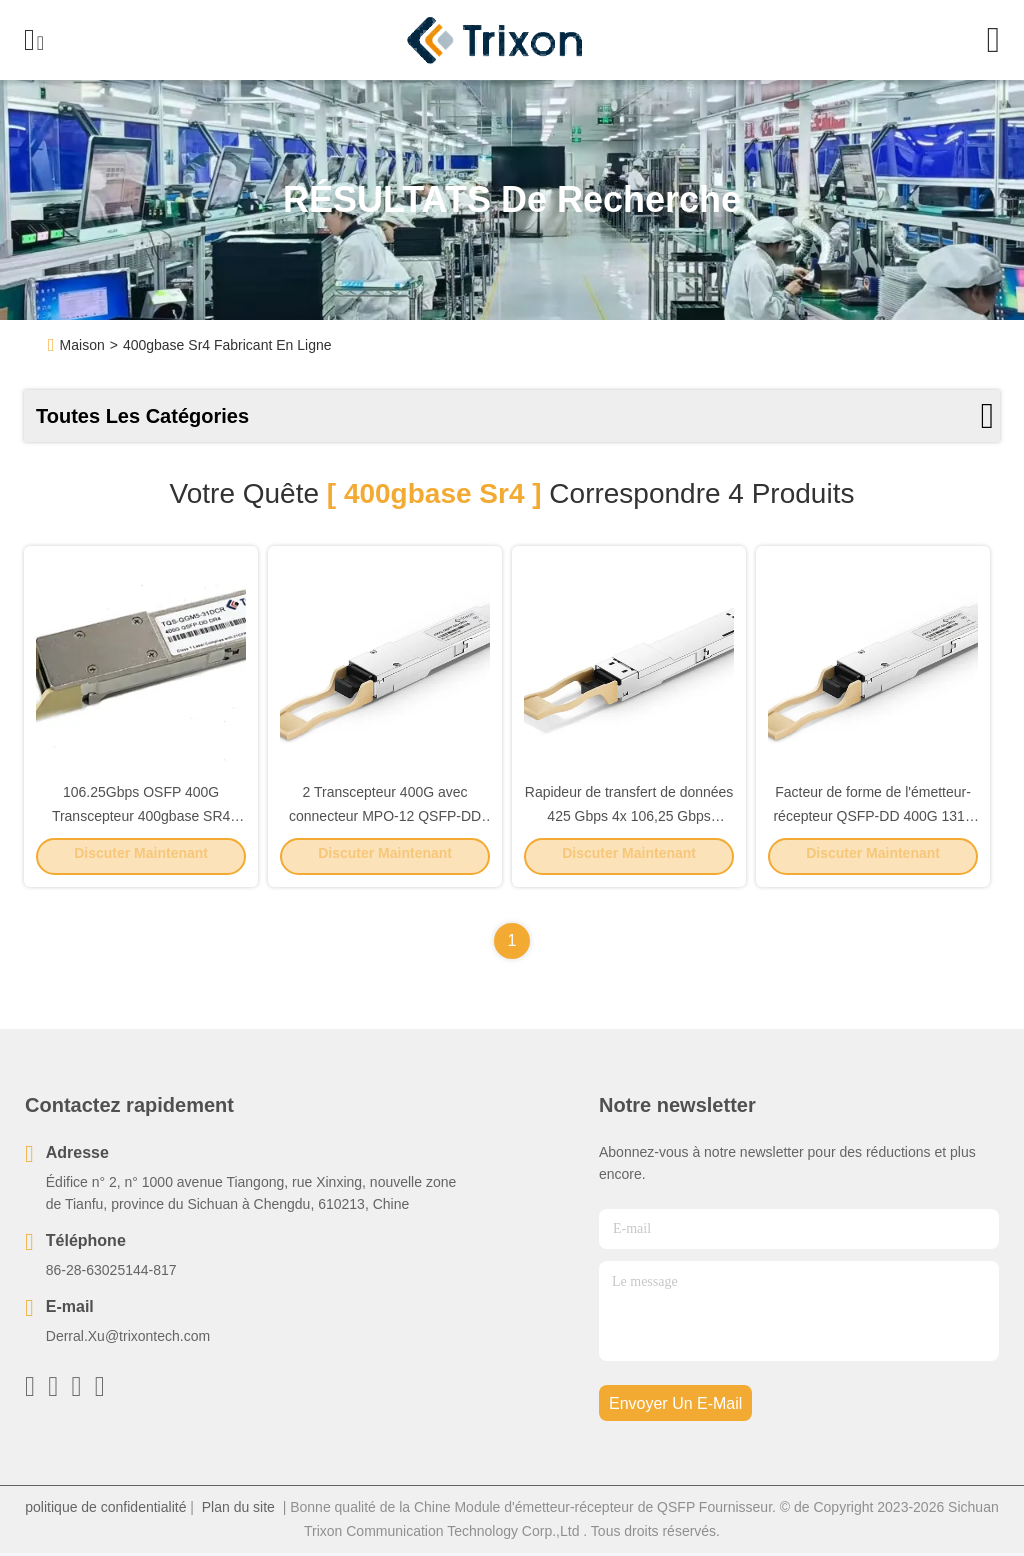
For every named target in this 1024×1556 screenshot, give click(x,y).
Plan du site (238, 1510)
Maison (82, 345)
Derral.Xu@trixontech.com (128, 1339)
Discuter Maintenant (141, 857)
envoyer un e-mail (675, 1406)
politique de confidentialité (105, 1510)
